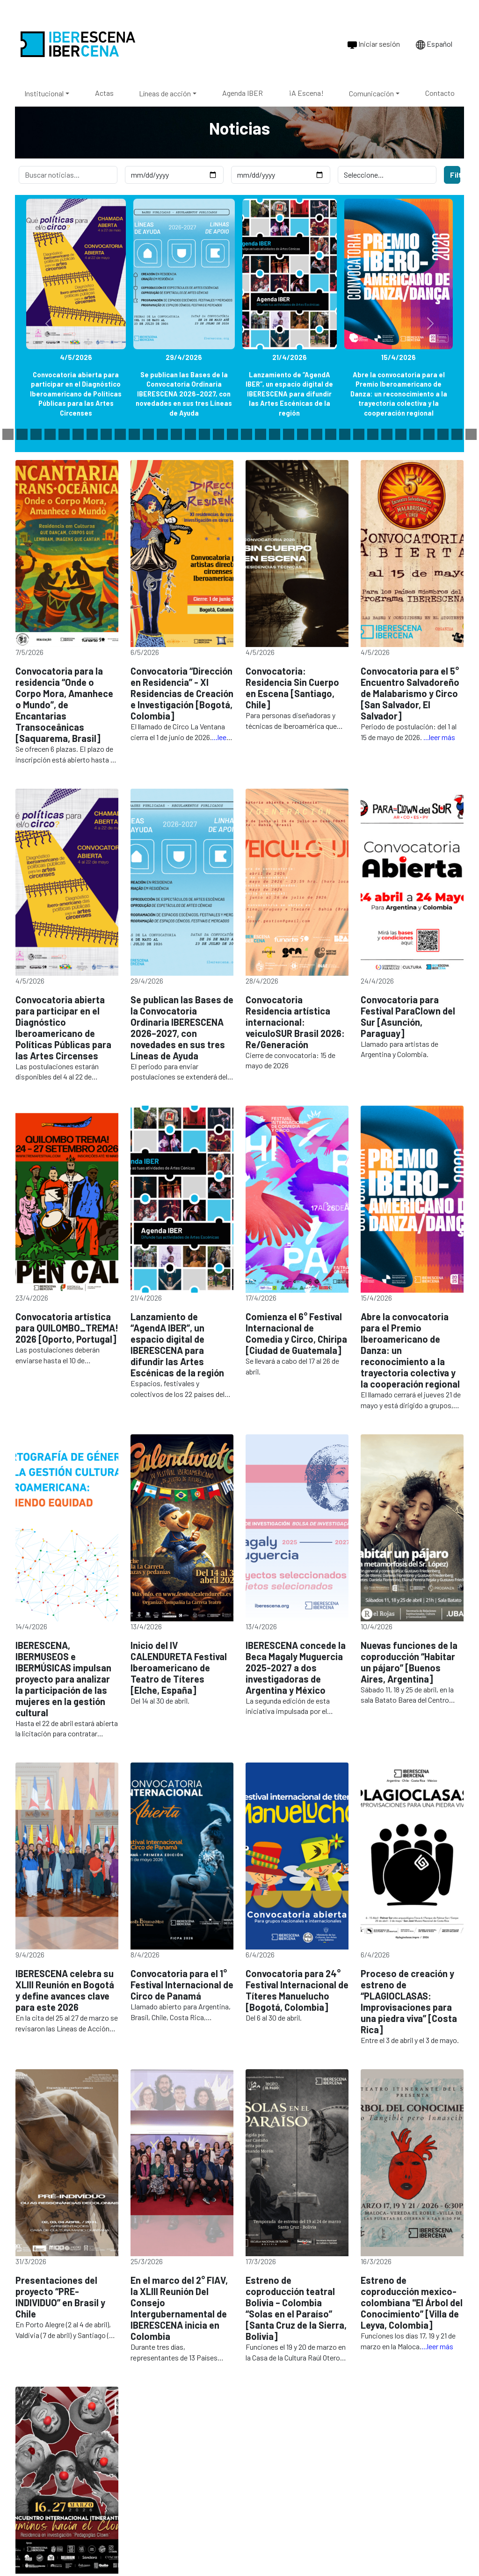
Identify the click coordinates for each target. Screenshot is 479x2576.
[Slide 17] (22, 434)
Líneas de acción (165, 93)
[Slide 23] (106, 434)
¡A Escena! (306, 92)
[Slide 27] (162, 434)
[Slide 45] (415, 434)
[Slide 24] (120, 434)
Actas (104, 92)
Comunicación (371, 93)
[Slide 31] (218, 434)
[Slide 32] (232, 434)
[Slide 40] (344, 434)
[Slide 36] (288, 434)
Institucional (44, 93)
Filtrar (455, 174)
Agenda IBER (242, 92)
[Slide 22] (92, 434)
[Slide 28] (176, 434)
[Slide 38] (316, 434)
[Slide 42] (372, 434)
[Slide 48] (457, 434)
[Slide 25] (134, 434)
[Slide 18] (36, 434)
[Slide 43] (386, 434)
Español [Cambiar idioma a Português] (434, 44)
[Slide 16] (8, 434)
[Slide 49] (471, 434)
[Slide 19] (50, 434)
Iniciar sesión (374, 44)
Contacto (440, 92)
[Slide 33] (246, 434)
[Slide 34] (260, 434)
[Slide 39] (330, 434)
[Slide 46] (429, 434)
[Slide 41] (358, 434)
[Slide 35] (274, 434)
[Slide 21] (78, 434)
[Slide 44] (400, 434)
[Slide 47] (443, 434)
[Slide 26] (148, 434)
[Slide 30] (204, 434)
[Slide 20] (64, 434)
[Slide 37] (302, 434)
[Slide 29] (190, 434)
